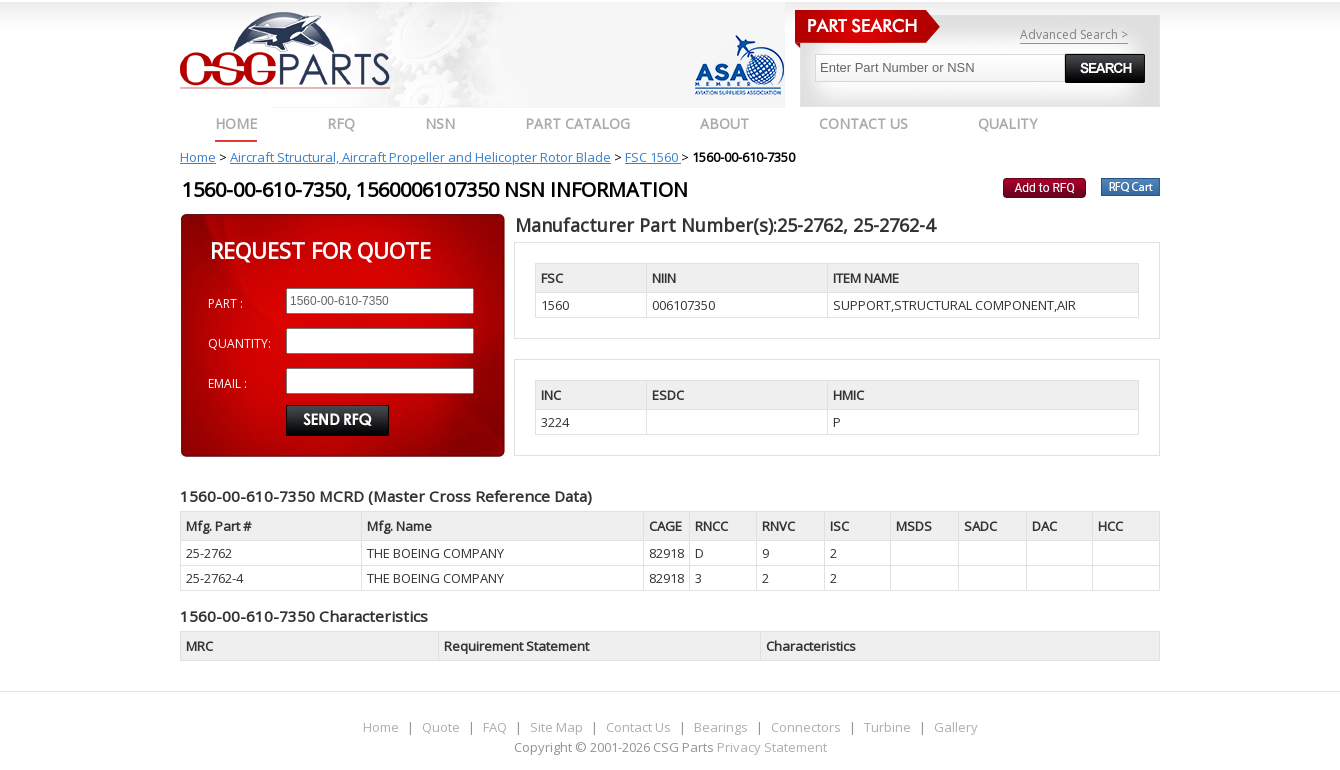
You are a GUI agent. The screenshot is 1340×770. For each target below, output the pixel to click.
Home (236, 123)
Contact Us (638, 727)
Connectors (806, 727)
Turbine (887, 727)
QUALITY (1007, 123)
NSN (440, 123)
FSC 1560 (653, 157)
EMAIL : (227, 383)
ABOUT (724, 123)
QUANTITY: (239, 343)
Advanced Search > (1074, 34)
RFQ (341, 123)
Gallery (956, 727)
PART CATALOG (577, 123)
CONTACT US (863, 123)
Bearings (721, 727)
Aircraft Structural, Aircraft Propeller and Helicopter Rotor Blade (420, 157)
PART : (225, 303)
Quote (441, 727)
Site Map (556, 727)
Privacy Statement (770, 747)
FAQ (495, 727)
